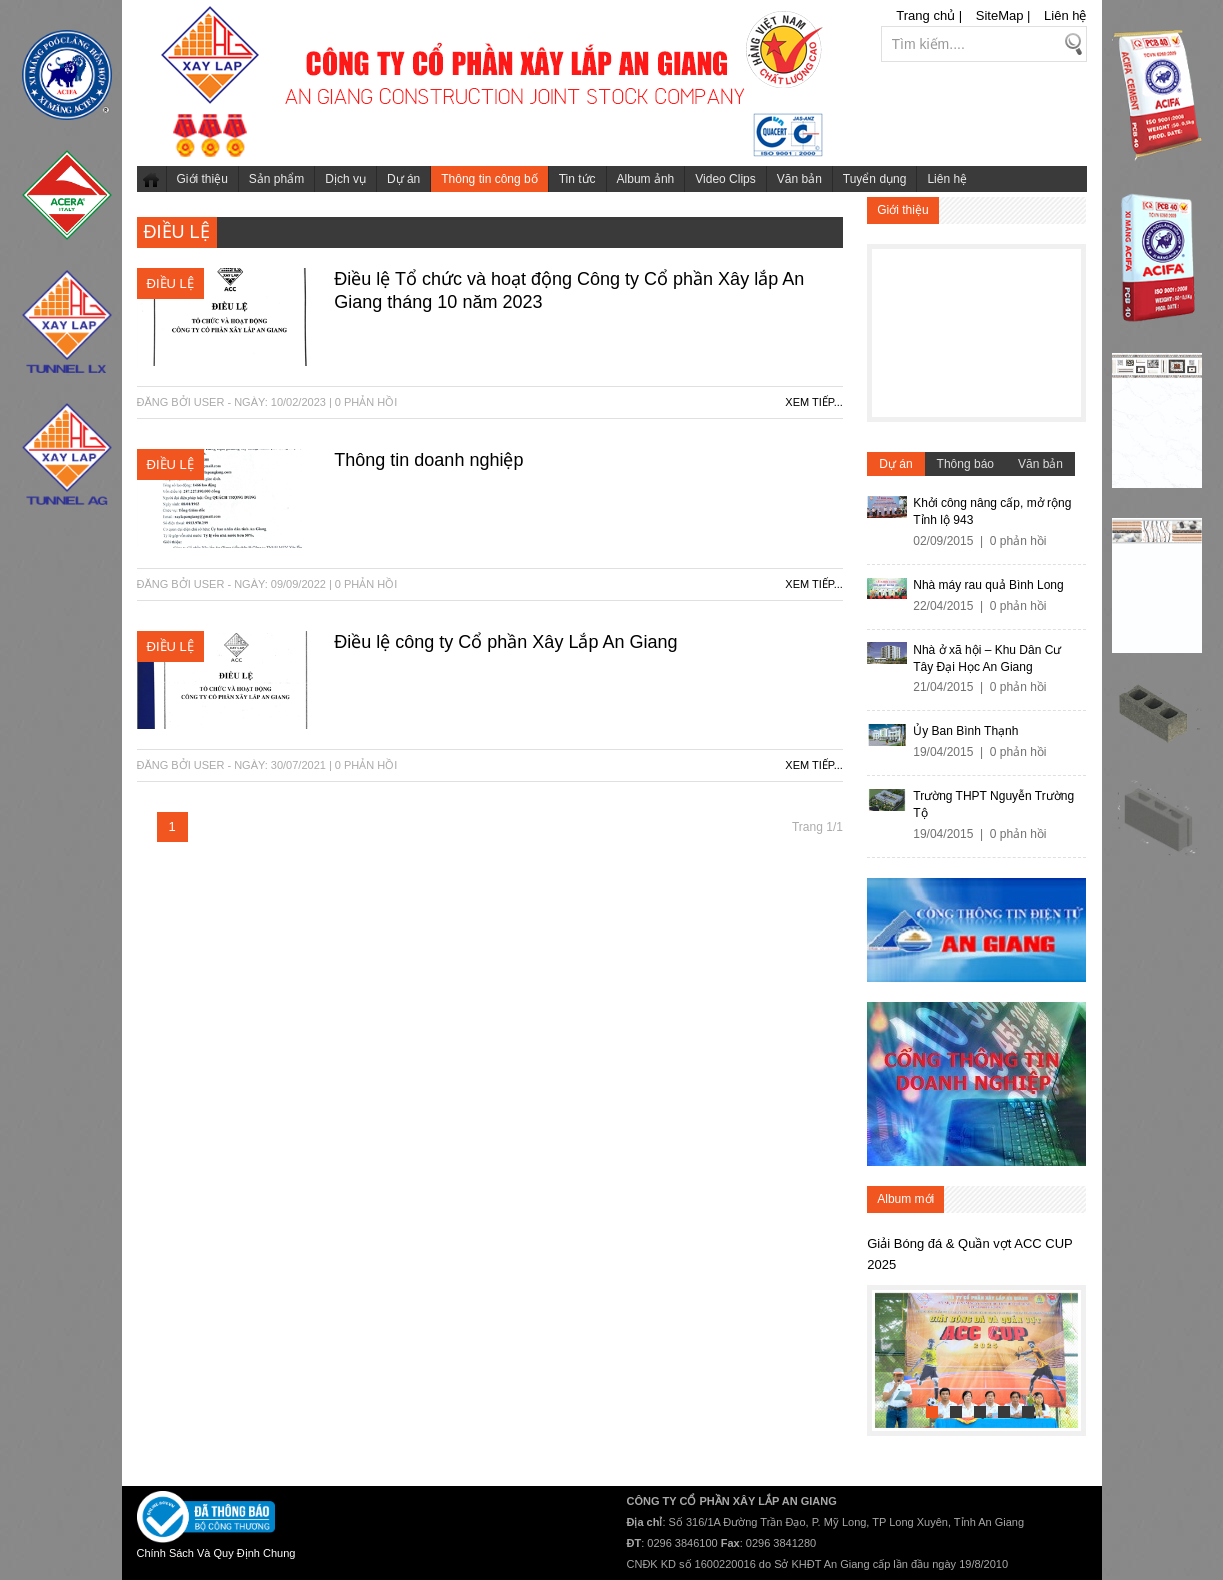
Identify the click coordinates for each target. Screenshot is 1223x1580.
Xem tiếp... (814, 402)
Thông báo (965, 464)
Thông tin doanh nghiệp (428, 460)
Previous (891, 1356)
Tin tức (577, 179)
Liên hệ (1065, 15)
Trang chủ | (929, 15)
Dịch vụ (345, 179)
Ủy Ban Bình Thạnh (965, 731)
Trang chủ (152, 179)
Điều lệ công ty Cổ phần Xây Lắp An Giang (505, 642)
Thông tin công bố (489, 179)
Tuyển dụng (875, 179)
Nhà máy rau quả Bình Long (988, 585)
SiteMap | (1003, 15)
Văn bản (799, 179)
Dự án (403, 179)
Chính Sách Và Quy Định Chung (216, 1553)
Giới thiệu (202, 179)
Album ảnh (646, 179)
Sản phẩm (276, 179)
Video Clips (725, 179)
